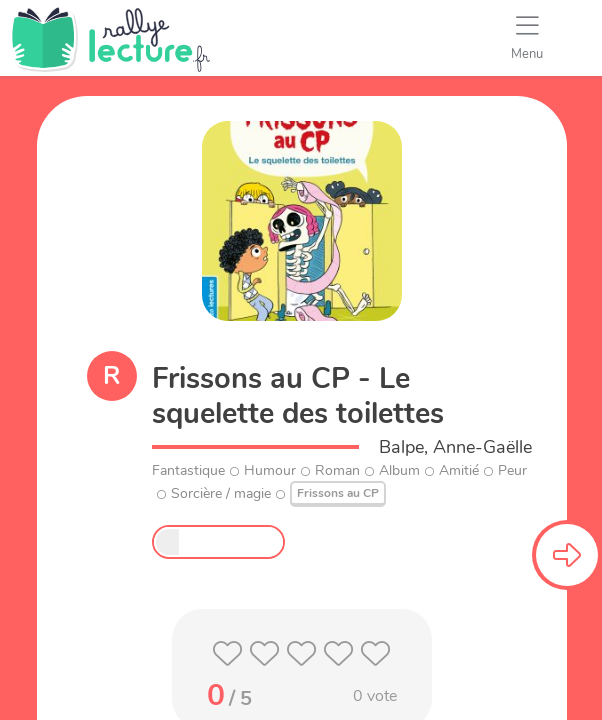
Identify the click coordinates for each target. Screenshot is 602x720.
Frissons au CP (338, 493)
